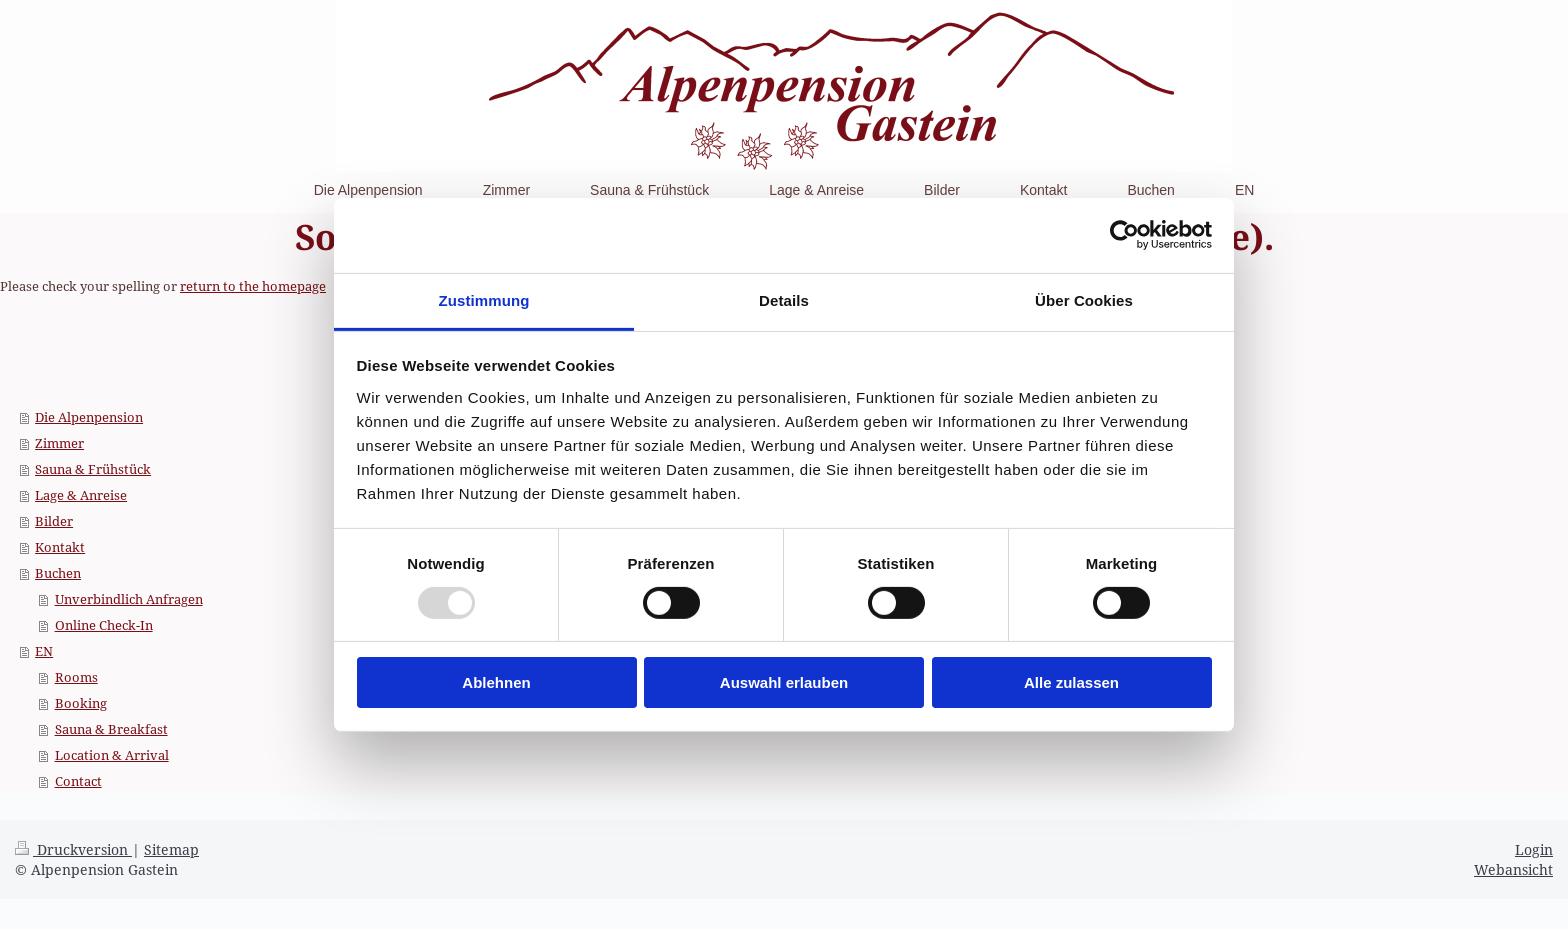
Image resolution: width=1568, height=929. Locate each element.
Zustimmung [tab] (484, 299)
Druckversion (73, 849)
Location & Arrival (112, 755)
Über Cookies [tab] (1084, 299)
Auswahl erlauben (784, 682)
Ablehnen (496, 682)
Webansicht (1513, 869)
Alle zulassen (1071, 682)
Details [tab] (784, 299)
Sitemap (171, 849)
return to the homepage (253, 286)
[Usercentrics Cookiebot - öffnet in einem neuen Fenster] (1124, 235)
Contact (78, 781)
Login (1534, 849)
